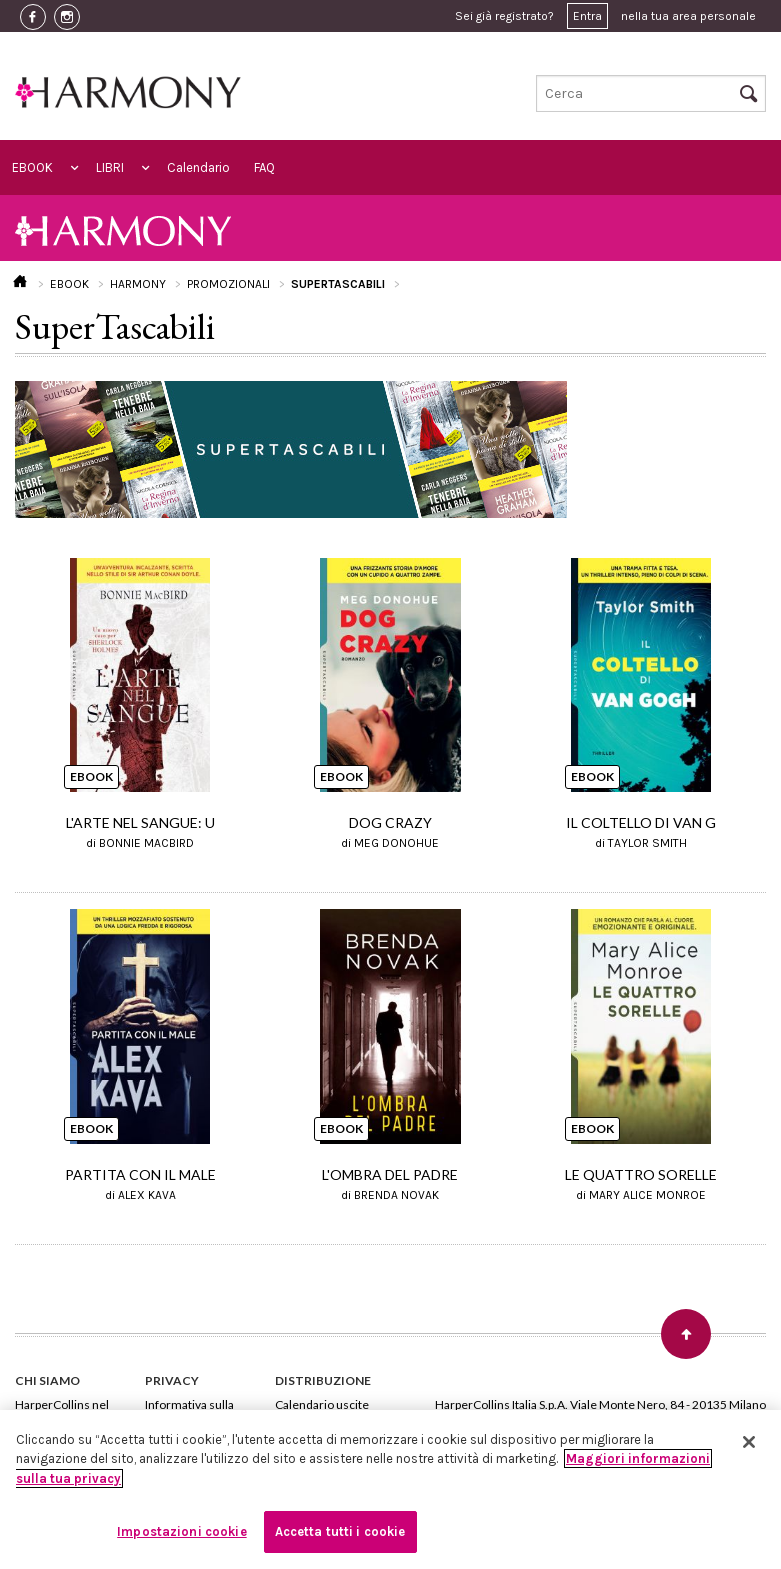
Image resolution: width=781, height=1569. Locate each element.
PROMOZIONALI (228, 284)
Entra (587, 16)
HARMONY (138, 284)
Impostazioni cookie (181, 1531)
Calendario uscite (322, 1404)
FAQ (264, 167)
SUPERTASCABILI (338, 284)
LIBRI (110, 167)
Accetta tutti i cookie (340, 1531)
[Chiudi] (749, 1442)
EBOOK (32, 167)
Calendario (198, 167)
